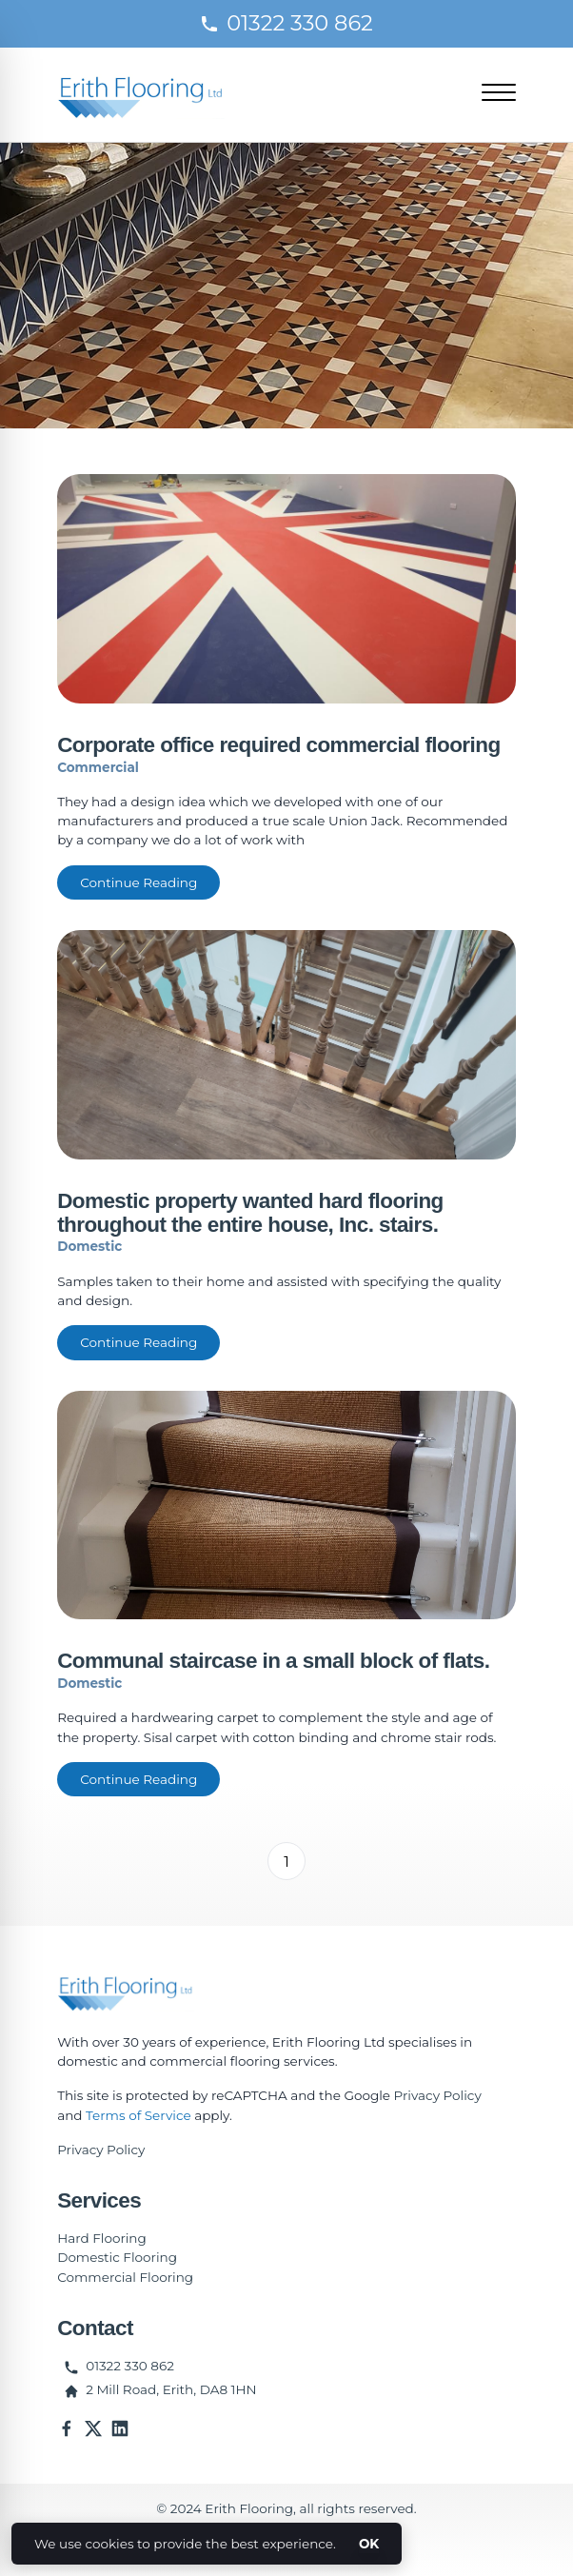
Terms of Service (138, 2115)
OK (369, 2543)
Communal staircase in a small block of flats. (273, 1661)
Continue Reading (138, 882)
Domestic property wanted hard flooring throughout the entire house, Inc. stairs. (250, 1213)
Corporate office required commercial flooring (278, 745)
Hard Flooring (102, 2238)
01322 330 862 (286, 23)
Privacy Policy (438, 2095)
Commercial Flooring (125, 2277)
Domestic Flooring (117, 2257)
